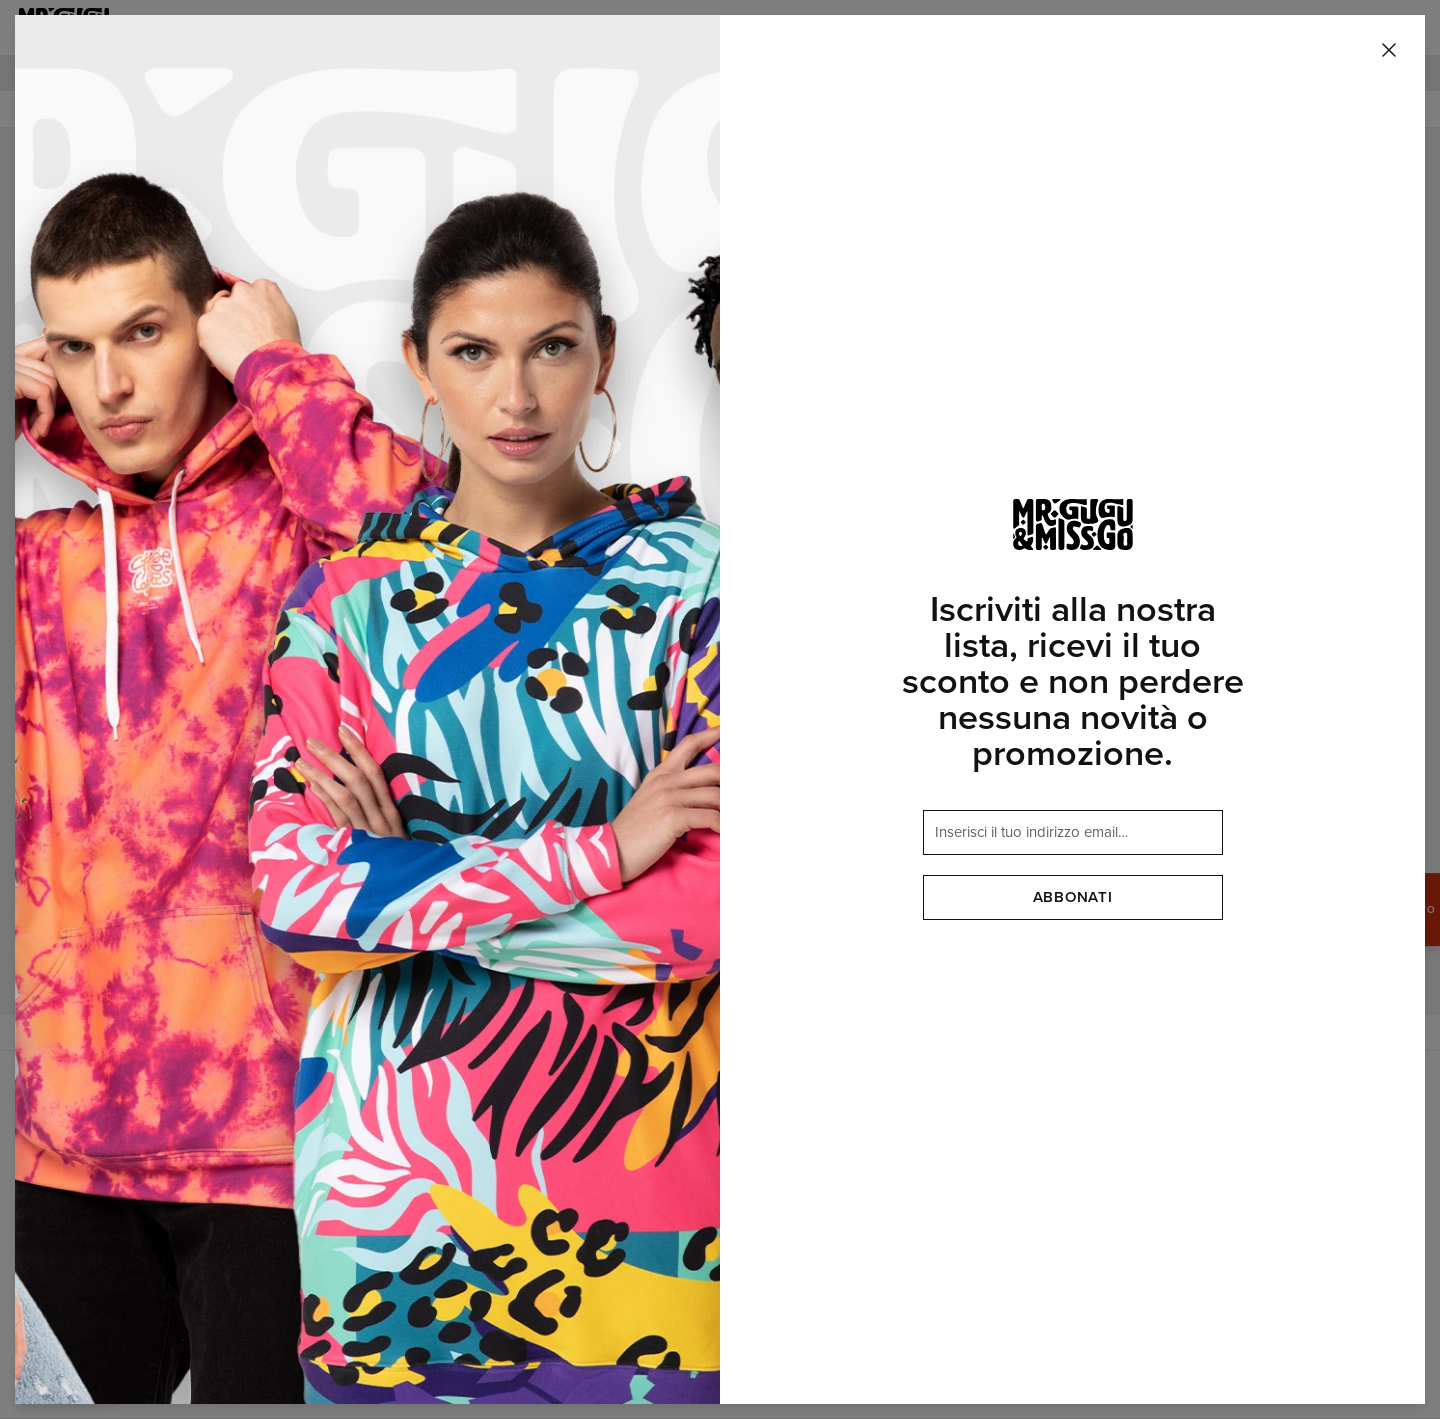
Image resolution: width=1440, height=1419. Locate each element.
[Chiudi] (1389, 51)
